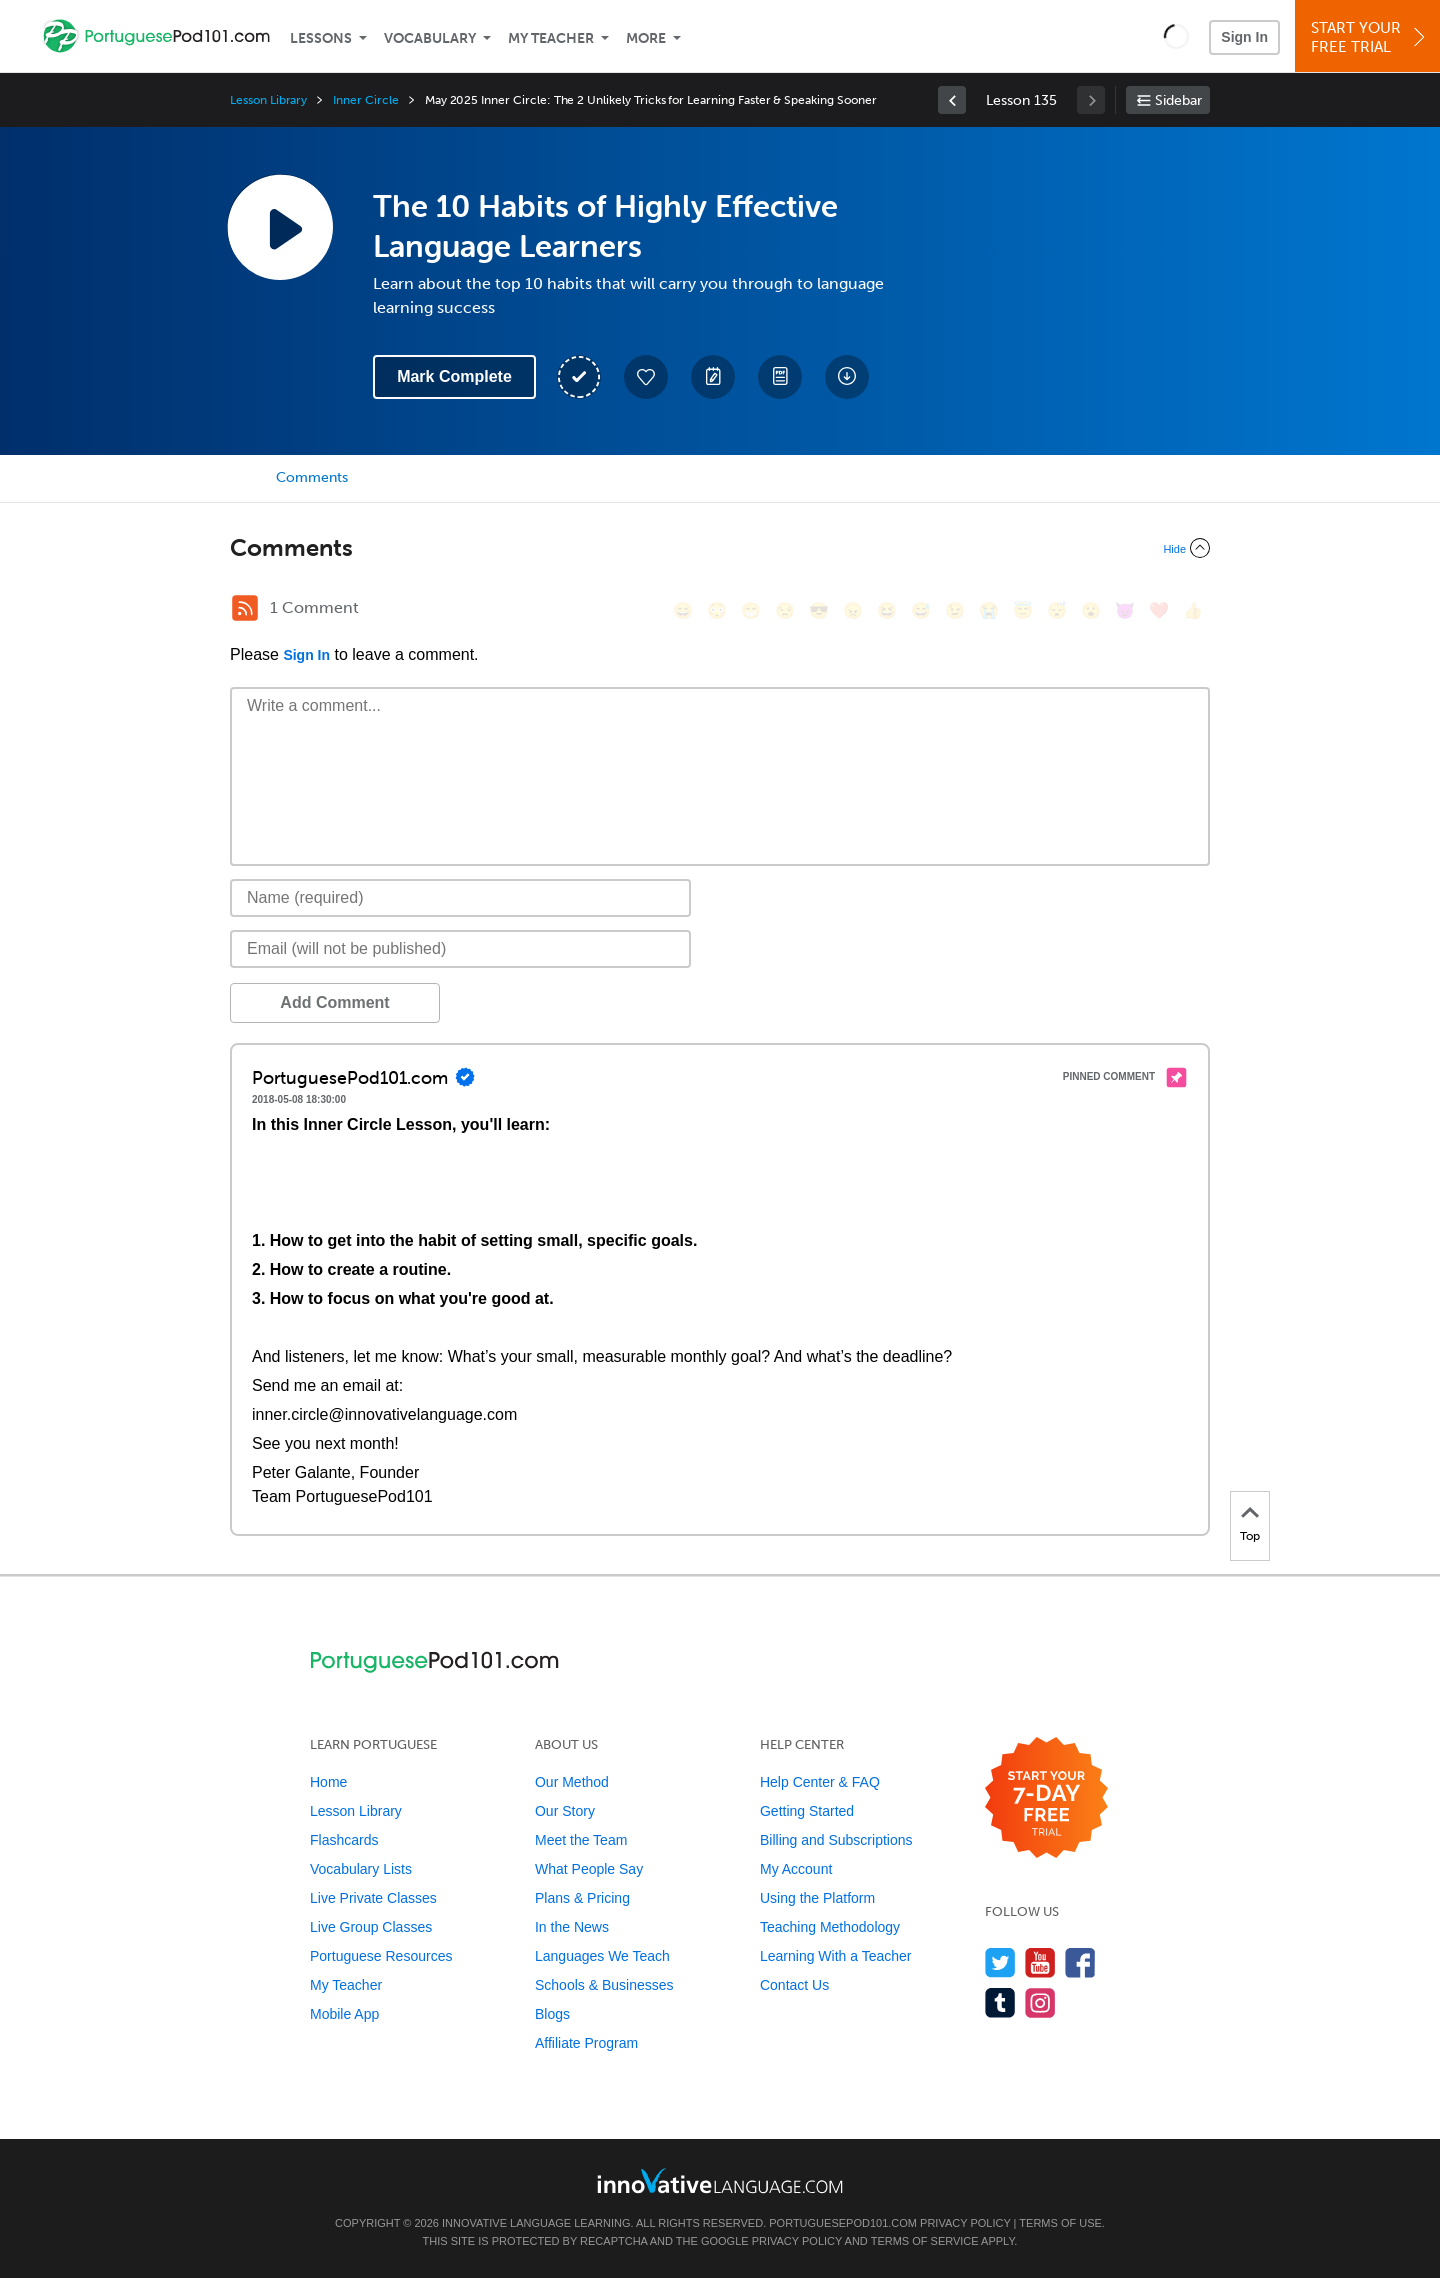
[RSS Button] (245, 608)
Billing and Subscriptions (836, 1840)
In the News (572, 1927)
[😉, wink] (955, 610)
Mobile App (344, 2014)
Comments (312, 477)
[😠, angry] (853, 610)
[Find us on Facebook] (1080, 1962)
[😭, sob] (989, 610)
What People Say (589, 1869)
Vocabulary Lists (361, 1869)
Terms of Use (1060, 2223)
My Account (796, 1869)
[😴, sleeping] (1057, 610)
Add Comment (334, 1002)
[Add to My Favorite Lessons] (646, 377)
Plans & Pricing (582, 1898)
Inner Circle (365, 100)
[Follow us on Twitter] (1000, 1962)
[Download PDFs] (780, 377)
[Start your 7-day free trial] (1046, 1798)
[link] (952, 100)
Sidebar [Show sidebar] (1178, 100)
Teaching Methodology (830, 1927)
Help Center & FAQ (820, 1782)
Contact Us (794, 1985)
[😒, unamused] (785, 610)
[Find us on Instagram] (1040, 2002)
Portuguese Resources (381, 1956)
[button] (1176, 36)
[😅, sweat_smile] (921, 610)
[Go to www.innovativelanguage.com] (720, 2180)
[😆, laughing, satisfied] (887, 610)
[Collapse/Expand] (720, 548)
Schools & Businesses (604, 1985)
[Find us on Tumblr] (1000, 2002)
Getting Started (807, 1811)
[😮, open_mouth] (1091, 610)
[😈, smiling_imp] (1125, 610)
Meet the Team (581, 1840)
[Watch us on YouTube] (1040, 1962)
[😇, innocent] (1023, 610)
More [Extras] (646, 38)
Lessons (321, 38)
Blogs (552, 2014)
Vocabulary (430, 38)
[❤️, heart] (1159, 610)
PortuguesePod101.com (843, 2223)
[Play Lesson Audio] (280, 227)
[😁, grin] (751, 610)
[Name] (460, 898)
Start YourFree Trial (1370, 37)
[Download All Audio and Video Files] (847, 377)
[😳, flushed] (717, 610)
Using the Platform (817, 1898)
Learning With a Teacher (836, 1956)
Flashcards (344, 1840)
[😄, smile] (683, 610)
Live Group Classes (371, 1927)
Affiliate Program (586, 2043)
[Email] (460, 949)
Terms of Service (925, 2241)
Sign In (1244, 37)
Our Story (565, 1811)
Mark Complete (454, 376)
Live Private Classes (373, 1898)
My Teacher (551, 38)
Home (328, 1782)
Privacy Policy (965, 2223)
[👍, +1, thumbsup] (1193, 610)
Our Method (572, 1782)
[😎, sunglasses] (819, 610)
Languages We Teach (602, 1956)
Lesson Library (268, 100)
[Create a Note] (713, 377)
